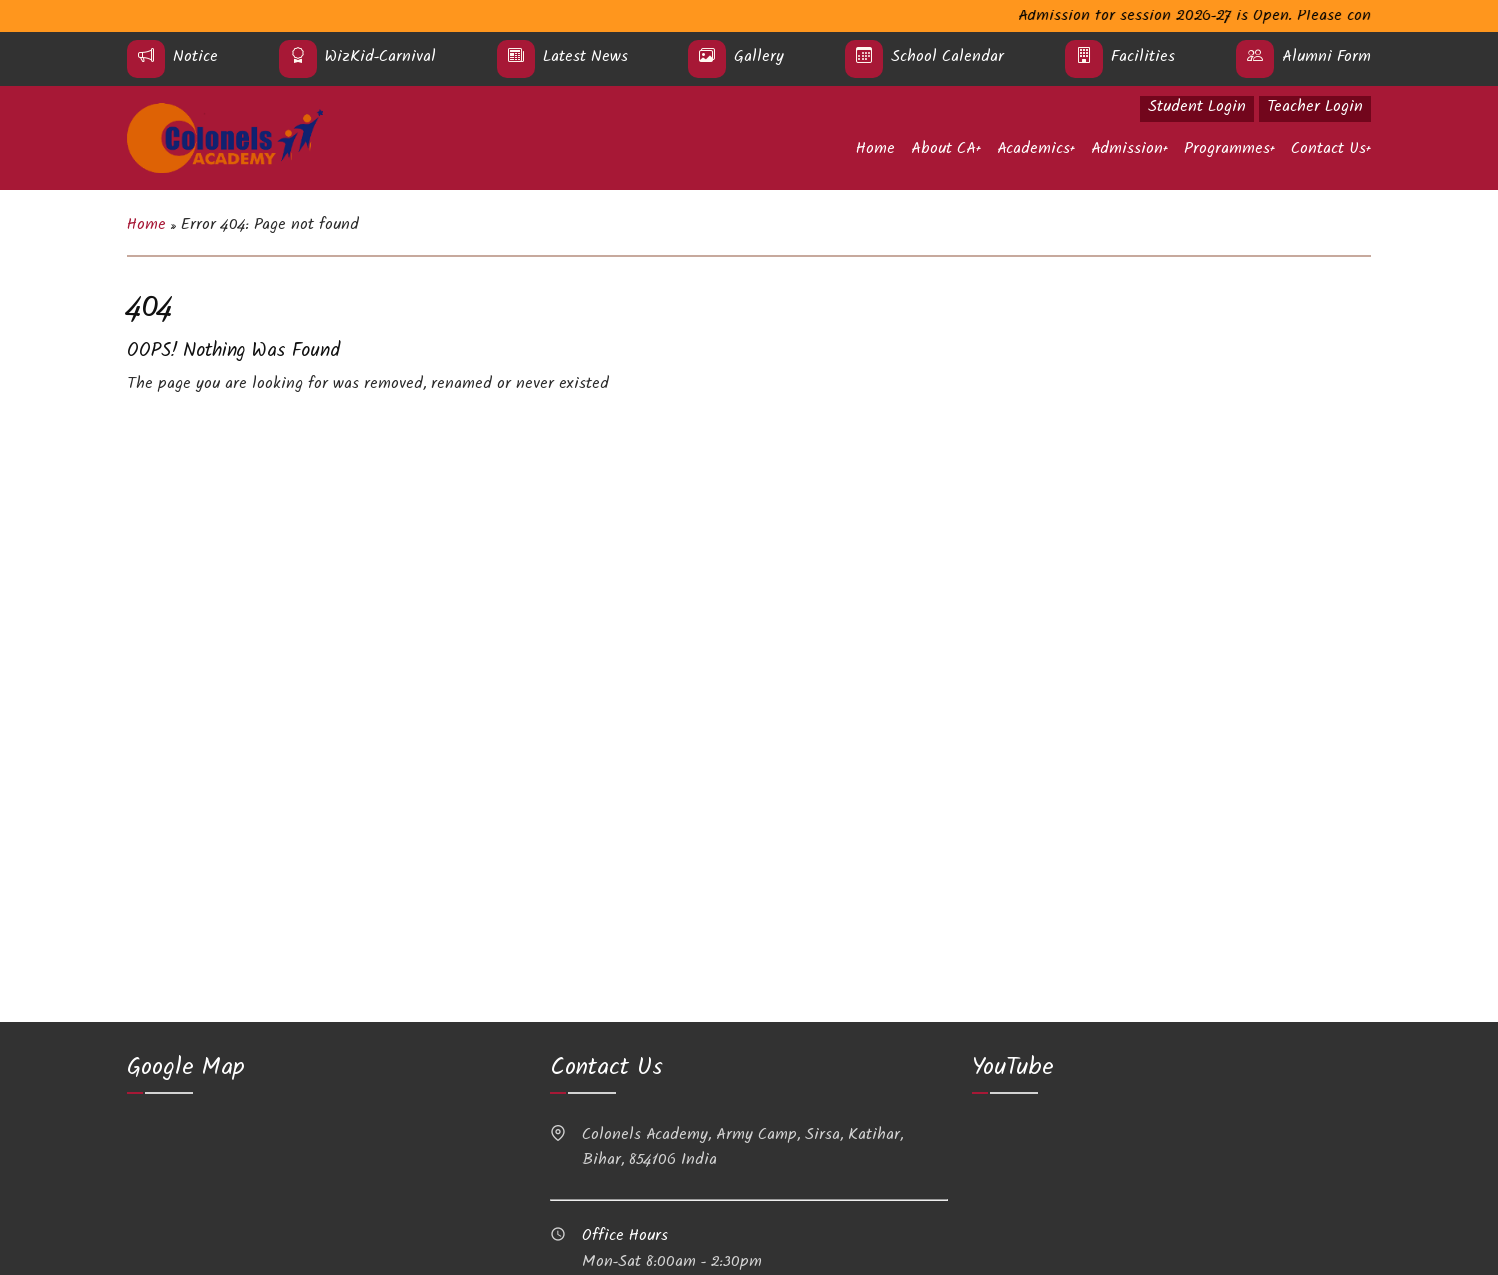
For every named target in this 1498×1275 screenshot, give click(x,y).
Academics (1033, 150)
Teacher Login (1315, 108)
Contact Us (1328, 150)
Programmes (1227, 150)
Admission (1127, 150)
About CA (943, 150)
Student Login (1197, 108)
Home (875, 150)
